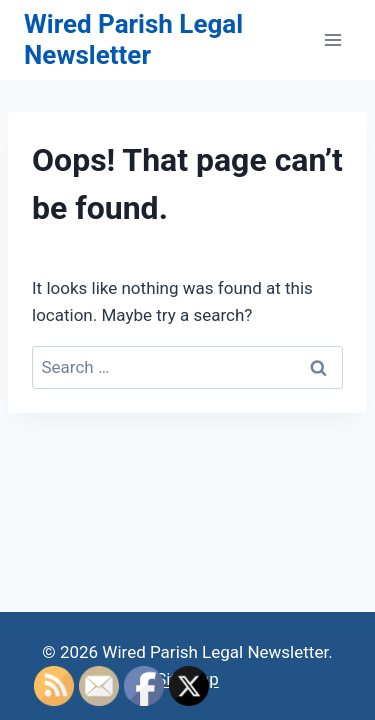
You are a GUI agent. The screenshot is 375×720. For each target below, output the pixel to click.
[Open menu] (332, 39)
